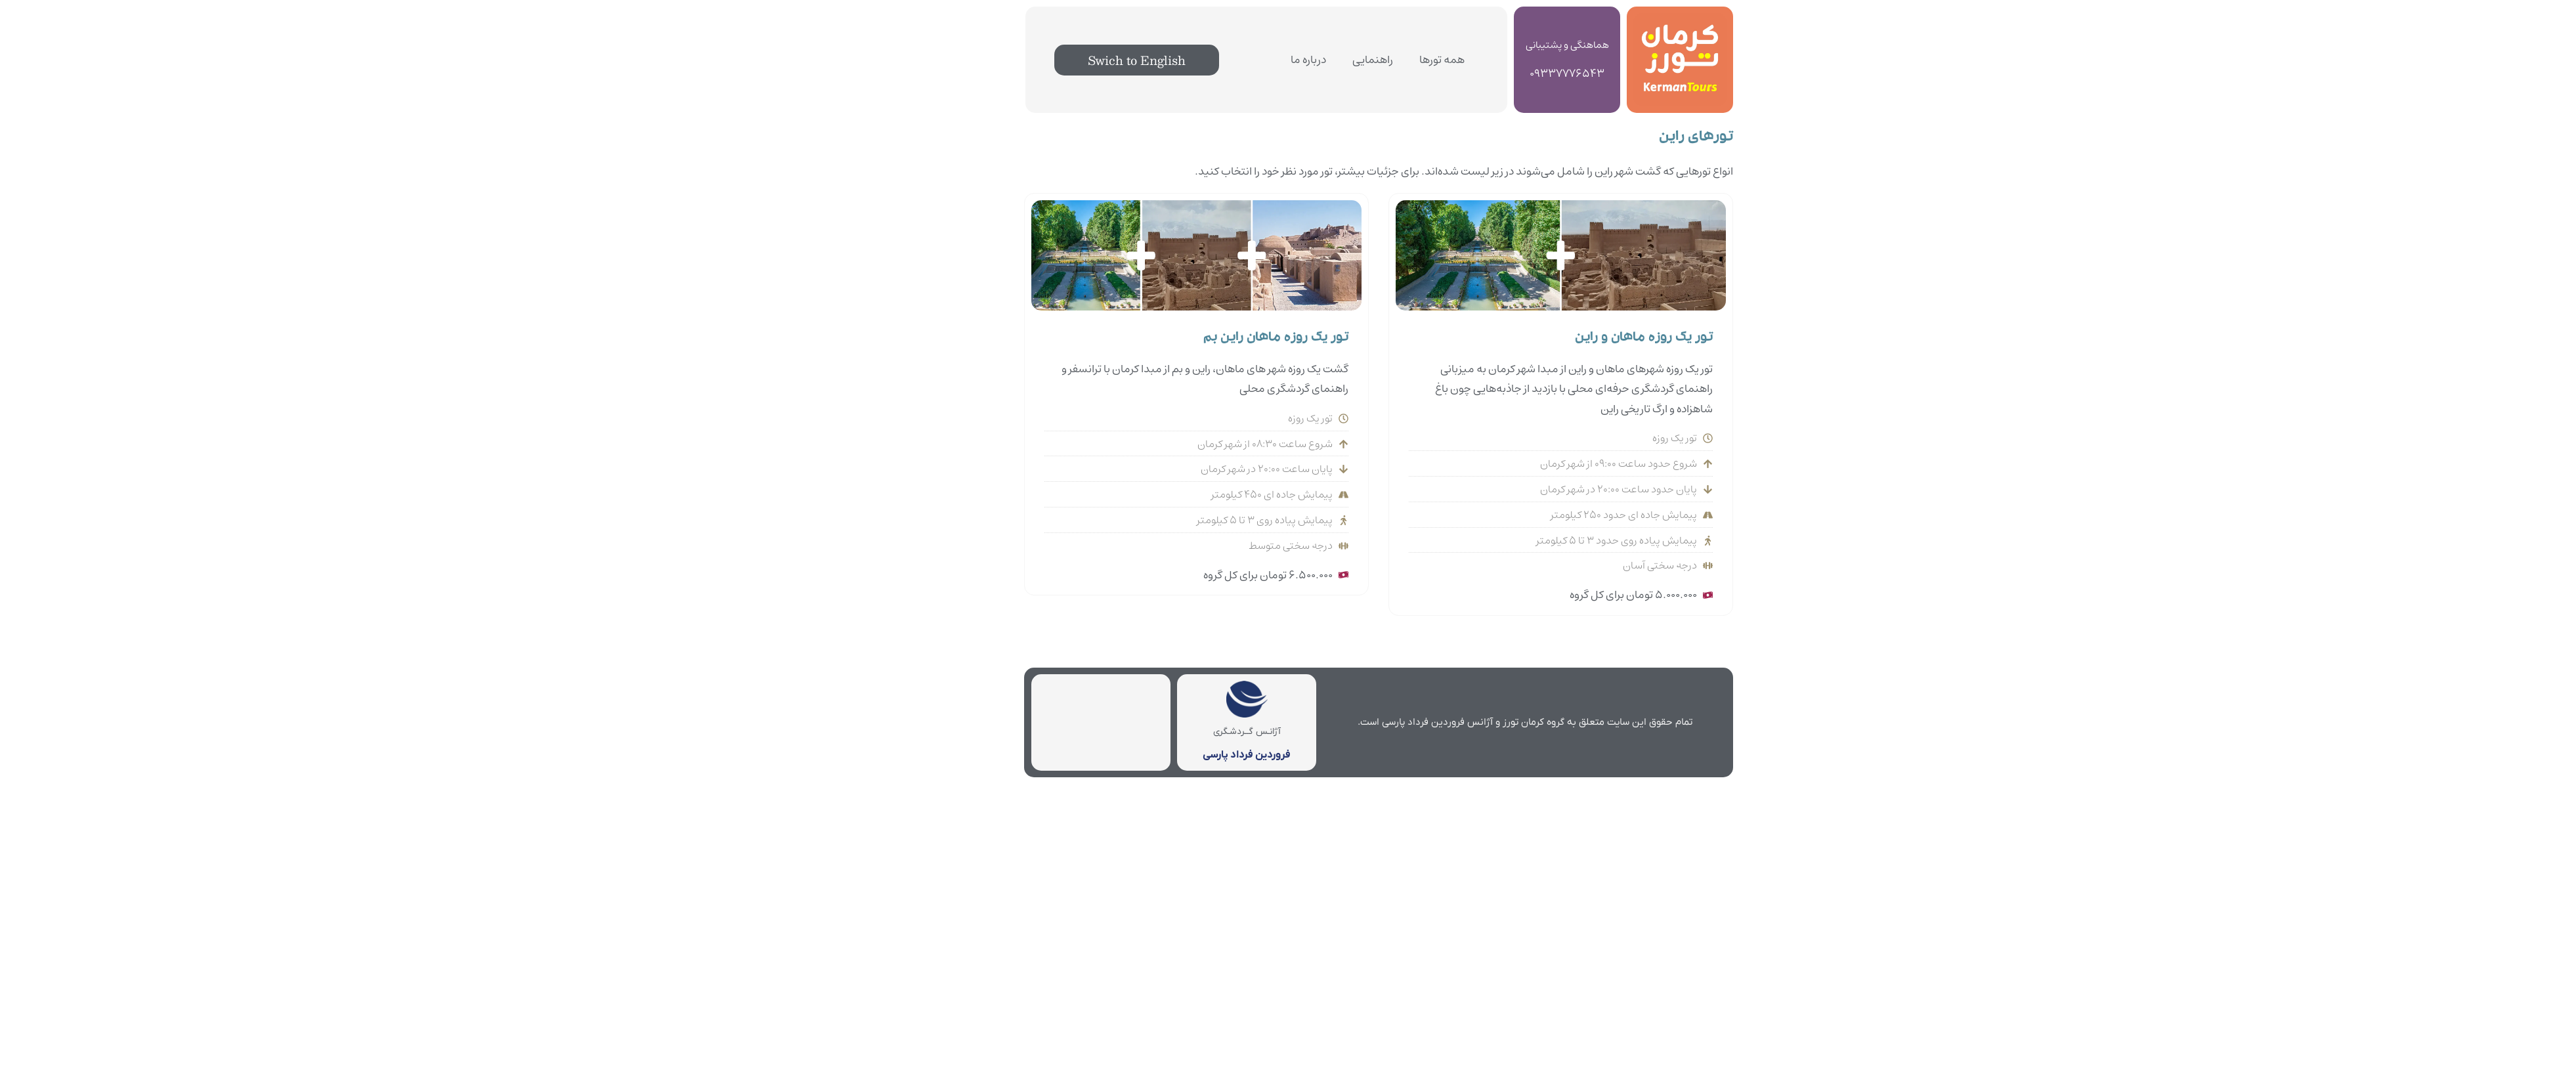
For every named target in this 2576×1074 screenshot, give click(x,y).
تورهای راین (1605, 138)
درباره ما (1217, 60)
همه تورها (1351, 60)
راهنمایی (1282, 60)
